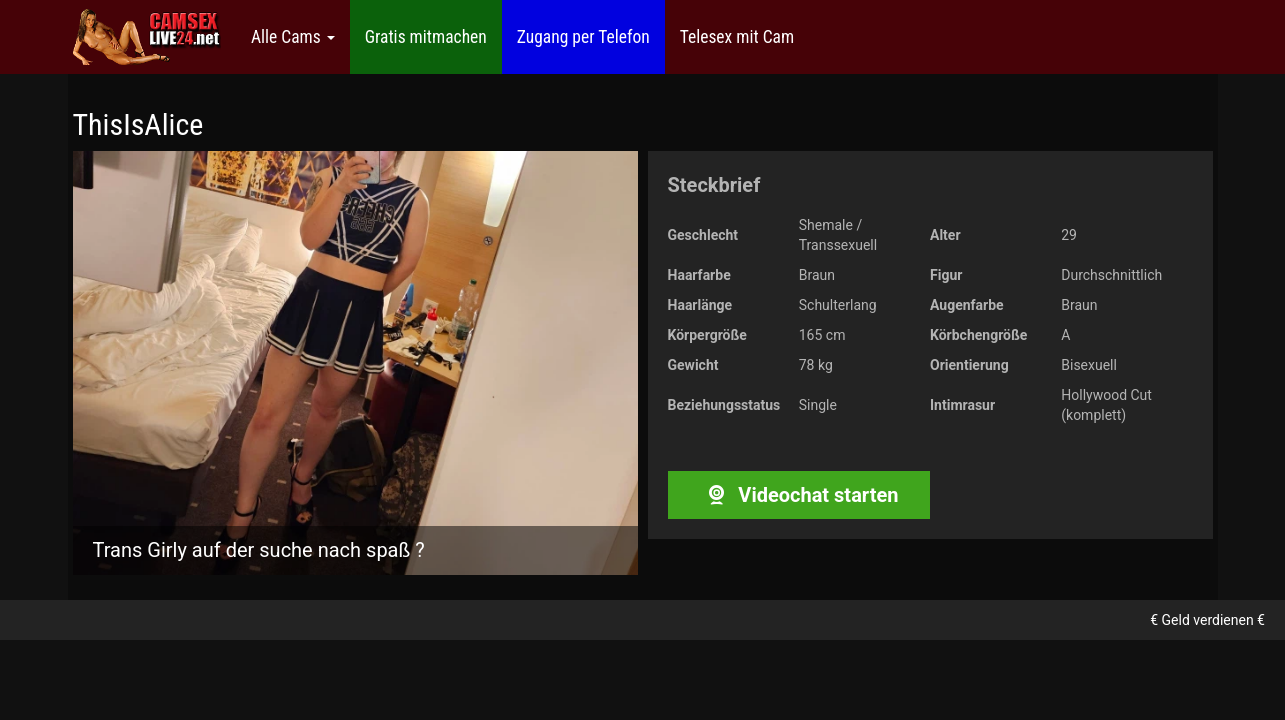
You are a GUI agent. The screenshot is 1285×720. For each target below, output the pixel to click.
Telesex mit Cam (737, 37)
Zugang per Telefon (583, 37)
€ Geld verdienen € (1207, 620)
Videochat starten (798, 495)
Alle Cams (293, 37)
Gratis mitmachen (426, 37)
